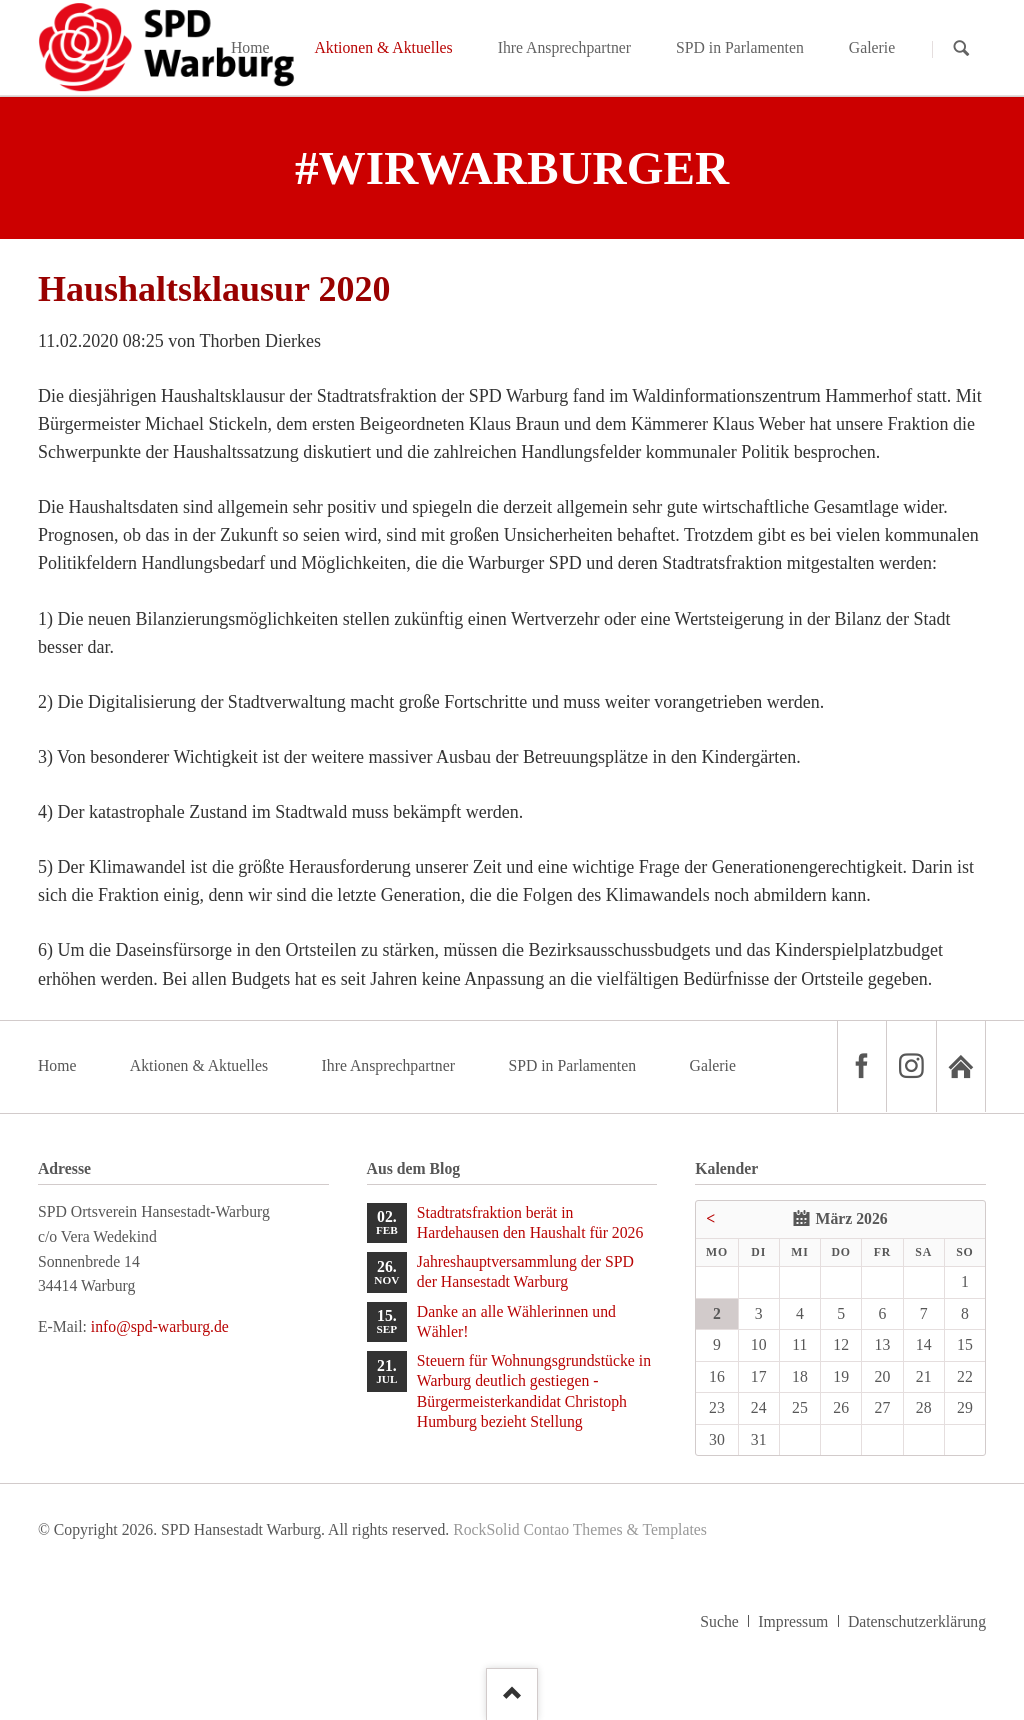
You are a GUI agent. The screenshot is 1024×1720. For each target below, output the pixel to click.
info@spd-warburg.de (160, 1326)
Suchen (961, 48)
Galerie (713, 1065)
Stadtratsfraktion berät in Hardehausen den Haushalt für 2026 (530, 1222)
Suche (719, 1621)
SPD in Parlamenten (572, 1065)
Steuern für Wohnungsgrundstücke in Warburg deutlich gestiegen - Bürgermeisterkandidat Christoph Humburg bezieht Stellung (534, 1391)
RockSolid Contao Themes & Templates (580, 1529)
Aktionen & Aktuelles (199, 1065)
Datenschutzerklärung (917, 1621)
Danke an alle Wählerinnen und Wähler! (516, 1321)
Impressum (793, 1621)
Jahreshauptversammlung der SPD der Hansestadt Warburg (525, 1271)
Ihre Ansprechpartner (388, 1065)
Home (57, 1065)
